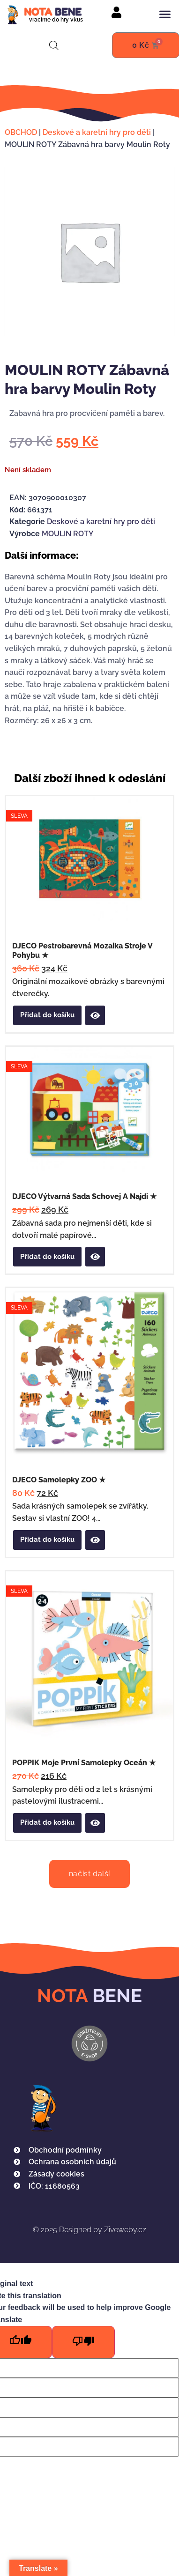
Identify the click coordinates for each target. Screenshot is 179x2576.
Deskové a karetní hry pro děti (97, 132)
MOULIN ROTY (68, 533)
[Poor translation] (83, 2342)
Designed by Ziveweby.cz (89, 2229)
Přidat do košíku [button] (47, 1015)
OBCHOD (21, 132)
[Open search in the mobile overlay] (54, 45)
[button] (165, 14)
